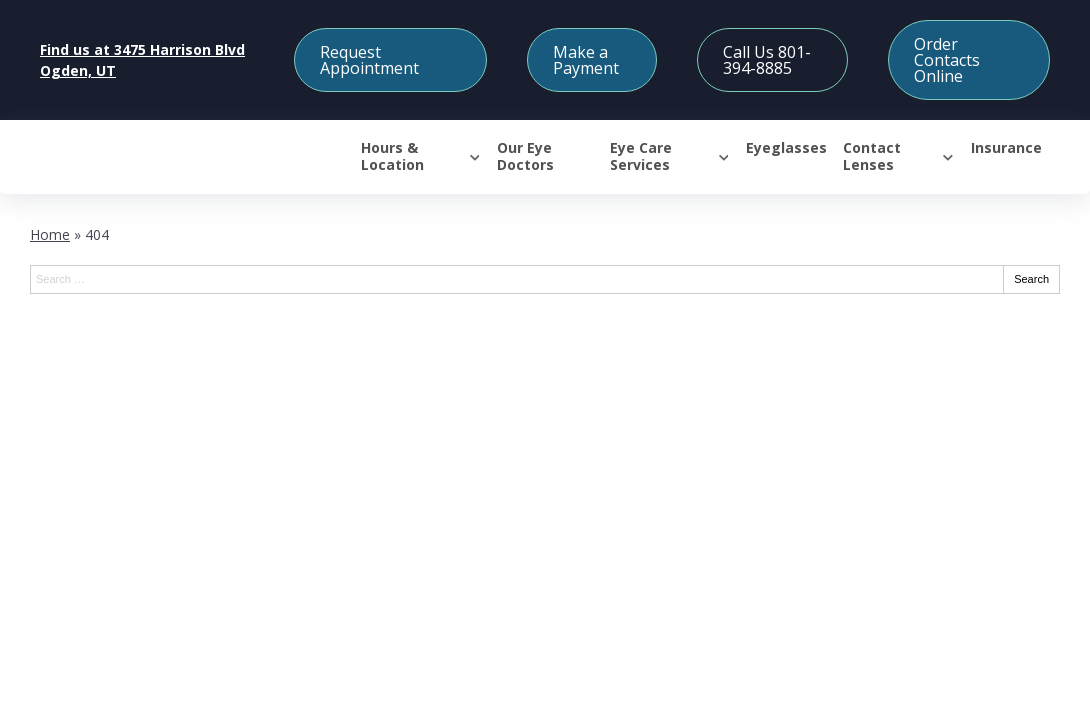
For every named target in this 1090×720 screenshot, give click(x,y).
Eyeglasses (786, 148)
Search (1031, 279)
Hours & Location (392, 157)
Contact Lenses (872, 157)
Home (50, 234)
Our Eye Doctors (525, 157)
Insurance (1006, 148)
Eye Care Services (641, 157)
